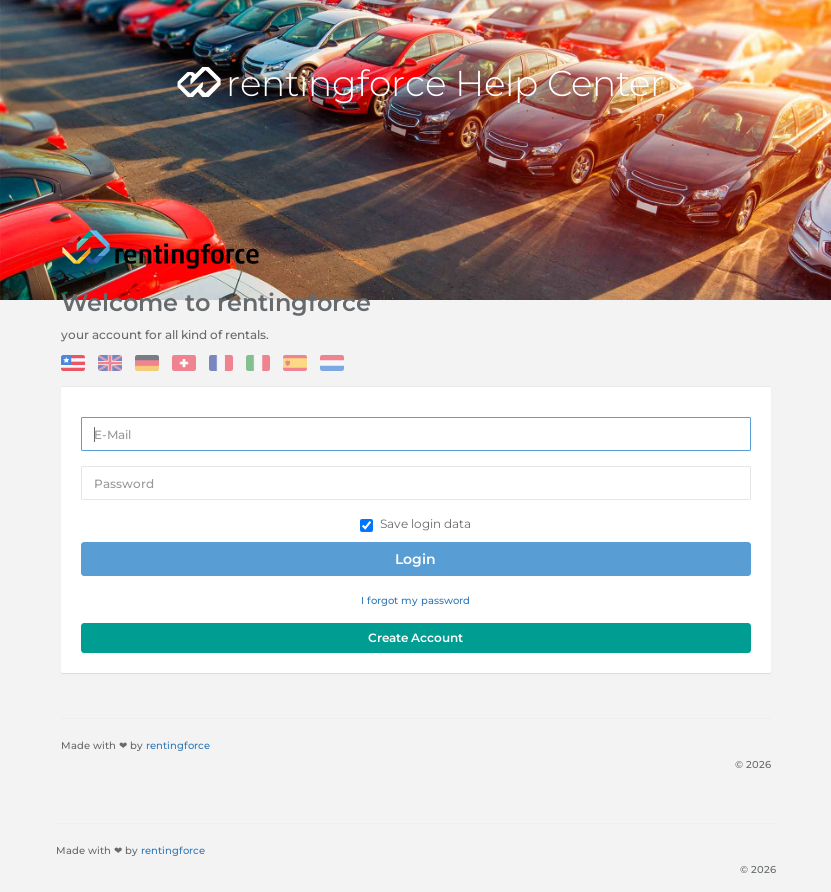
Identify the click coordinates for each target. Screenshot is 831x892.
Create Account (415, 637)
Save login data (415, 524)
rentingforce (178, 745)
